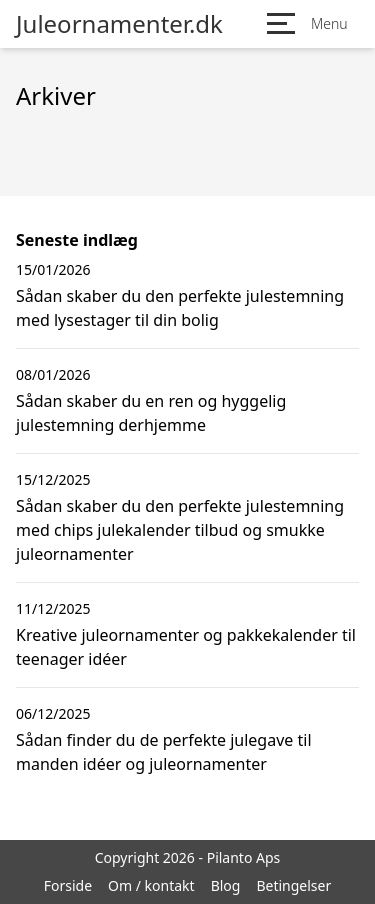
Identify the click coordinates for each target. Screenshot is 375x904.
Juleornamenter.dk (119, 24)
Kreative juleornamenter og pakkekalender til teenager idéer (186, 647)
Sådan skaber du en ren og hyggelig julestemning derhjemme (151, 413)
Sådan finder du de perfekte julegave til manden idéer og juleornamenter (164, 752)
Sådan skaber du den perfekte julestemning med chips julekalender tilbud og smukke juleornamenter (180, 530)
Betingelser (293, 885)
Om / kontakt (151, 885)
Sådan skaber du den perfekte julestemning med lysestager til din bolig (180, 308)
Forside (68, 885)
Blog (226, 885)
